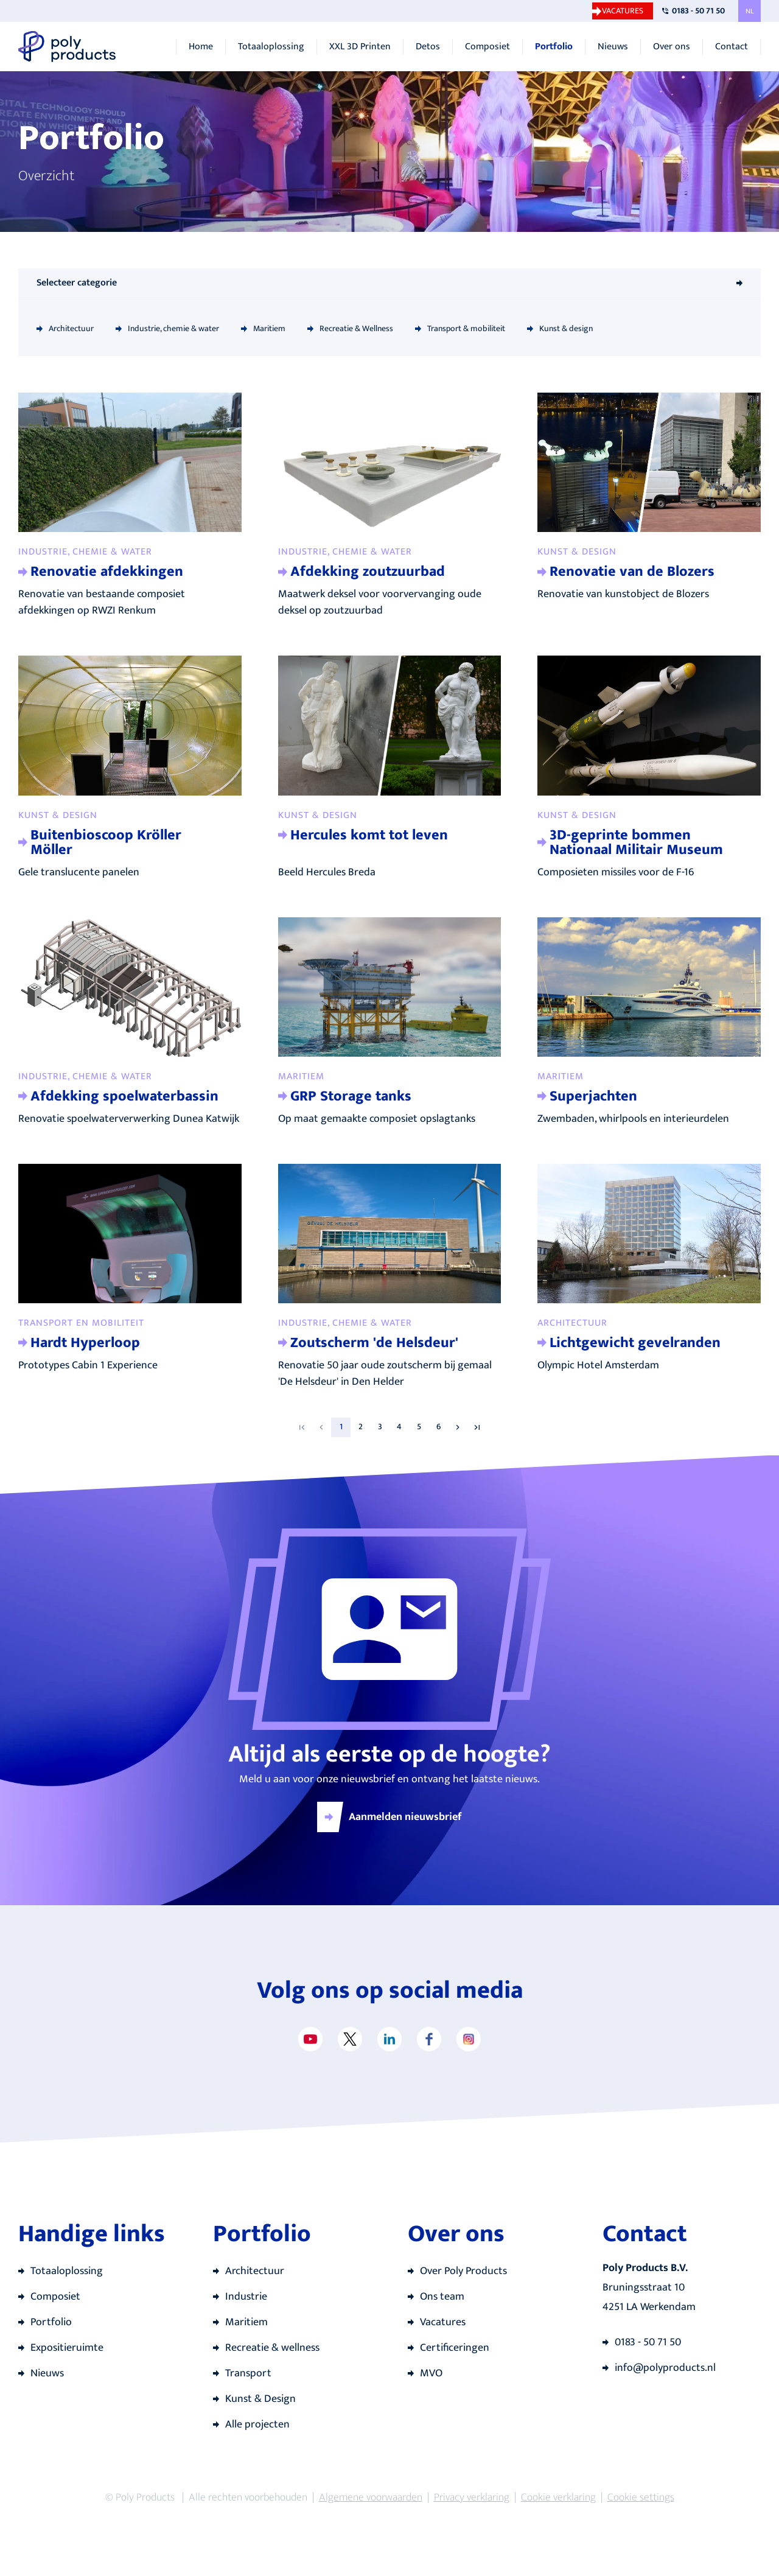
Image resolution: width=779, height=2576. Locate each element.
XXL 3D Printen (360, 47)
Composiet (487, 47)
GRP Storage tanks (350, 1096)
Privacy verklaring (471, 2497)
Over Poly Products (463, 2271)
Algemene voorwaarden (370, 2497)
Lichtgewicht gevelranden (635, 1343)
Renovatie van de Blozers (632, 571)
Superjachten (593, 1096)
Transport (248, 2373)
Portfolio (554, 47)
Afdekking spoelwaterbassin (124, 1096)
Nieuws (613, 47)
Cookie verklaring (558, 2497)
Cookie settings (640, 2497)
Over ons (671, 47)
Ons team (442, 2296)
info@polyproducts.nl (665, 2368)
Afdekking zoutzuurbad (367, 571)
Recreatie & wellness (272, 2348)
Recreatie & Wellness (356, 328)
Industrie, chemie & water (173, 328)
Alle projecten (257, 2424)
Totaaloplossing (271, 47)
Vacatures (622, 11)
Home (201, 47)
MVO (431, 2373)
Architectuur (71, 328)
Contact (731, 47)
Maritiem (269, 328)
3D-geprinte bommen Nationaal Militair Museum (636, 842)
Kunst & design (566, 328)
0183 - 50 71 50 (698, 11)
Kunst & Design (260, 2399)
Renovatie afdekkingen (106, 571)
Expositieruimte (66, 2348)
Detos (428, 47)
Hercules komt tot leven (369, 835)
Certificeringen (454, 2348)
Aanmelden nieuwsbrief (405, 1817)
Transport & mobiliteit (466, 328)
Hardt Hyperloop (85, 1343)
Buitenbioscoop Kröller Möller (105, 842)
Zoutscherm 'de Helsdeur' (374, 1343)
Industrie (246, 2296)
